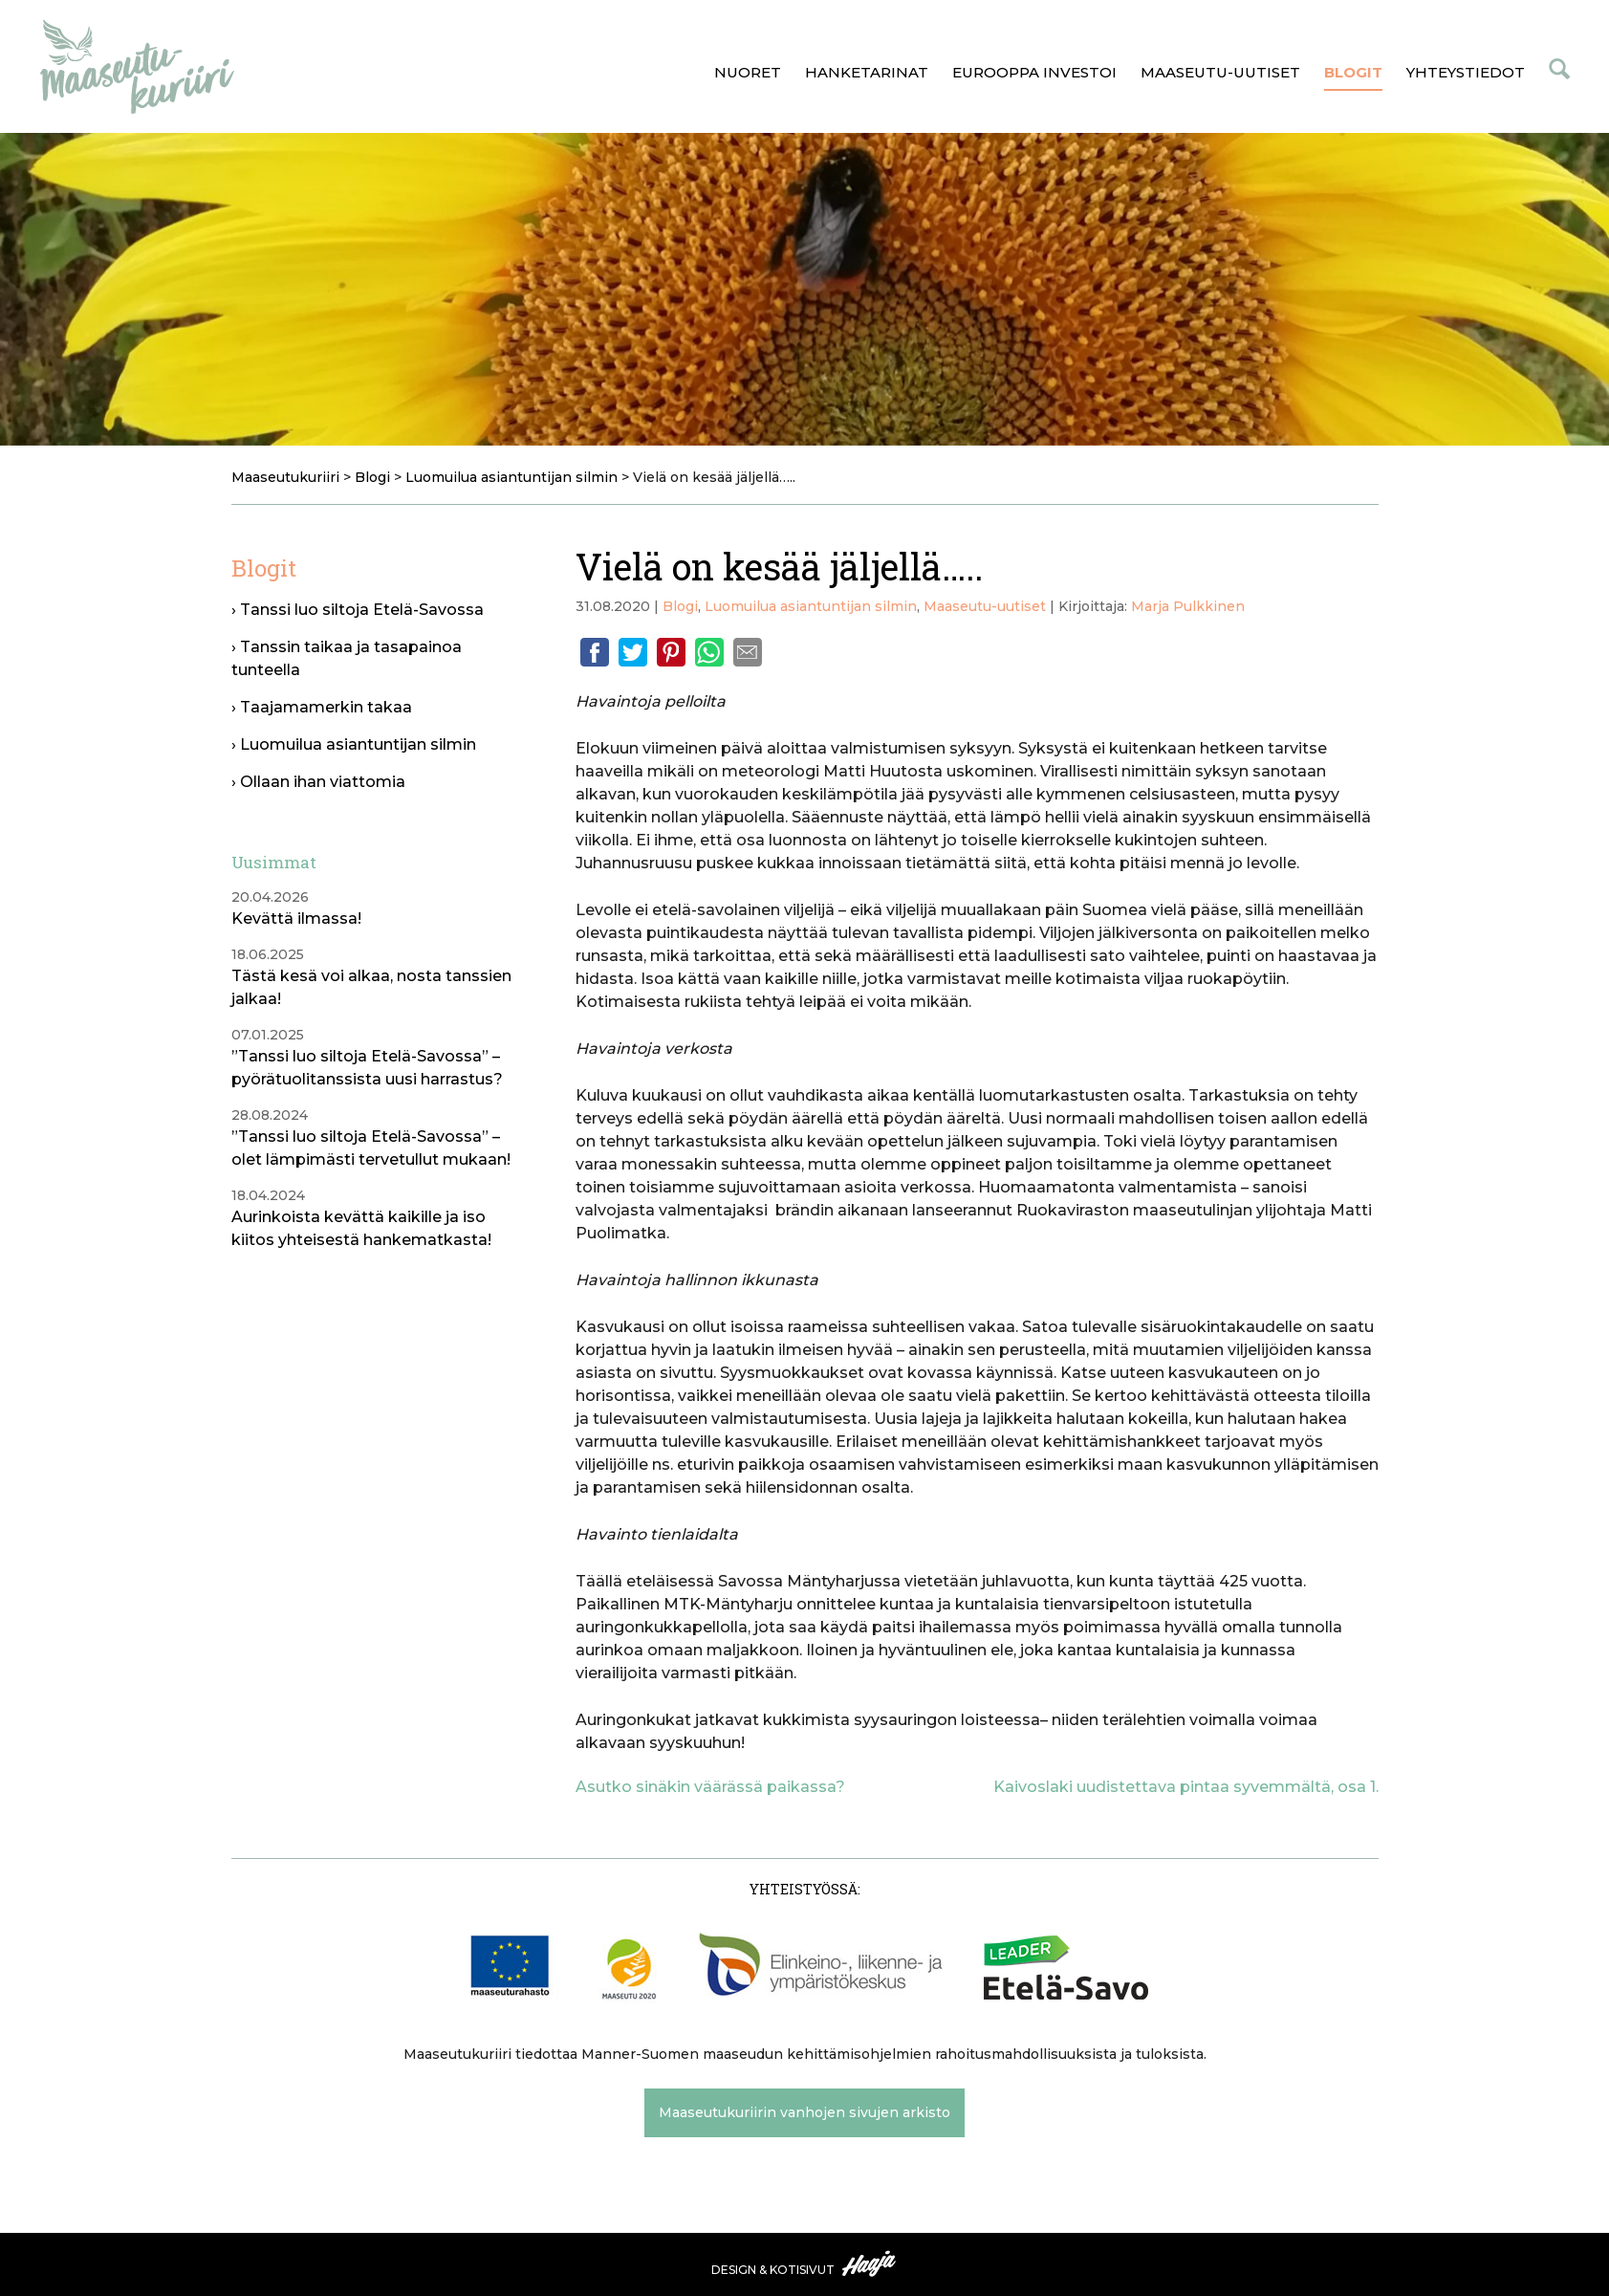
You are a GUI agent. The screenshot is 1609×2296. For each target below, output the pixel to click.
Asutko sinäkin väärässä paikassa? (710, 1787)
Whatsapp (709, 652)
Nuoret (747, 72)
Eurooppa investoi (1034, 72)
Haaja (870, 2263)
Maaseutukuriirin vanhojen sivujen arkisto (804, 2112)
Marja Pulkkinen (1188, 606)
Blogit (1353, 72)
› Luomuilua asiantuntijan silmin (353, 744)
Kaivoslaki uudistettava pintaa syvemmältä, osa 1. (1186, 1787)
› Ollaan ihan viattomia (318, 782)
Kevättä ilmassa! (296, 918)
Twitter (633, 652)
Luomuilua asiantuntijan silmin (811, 606)
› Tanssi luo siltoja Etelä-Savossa (357, 610)
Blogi (680, 606)
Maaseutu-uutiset (1220, 72)
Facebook (594, 652)
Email (747, 652)
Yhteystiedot (1465, 72)
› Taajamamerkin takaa (321, 707)
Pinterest (671, 652)
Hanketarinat (866, 72)
